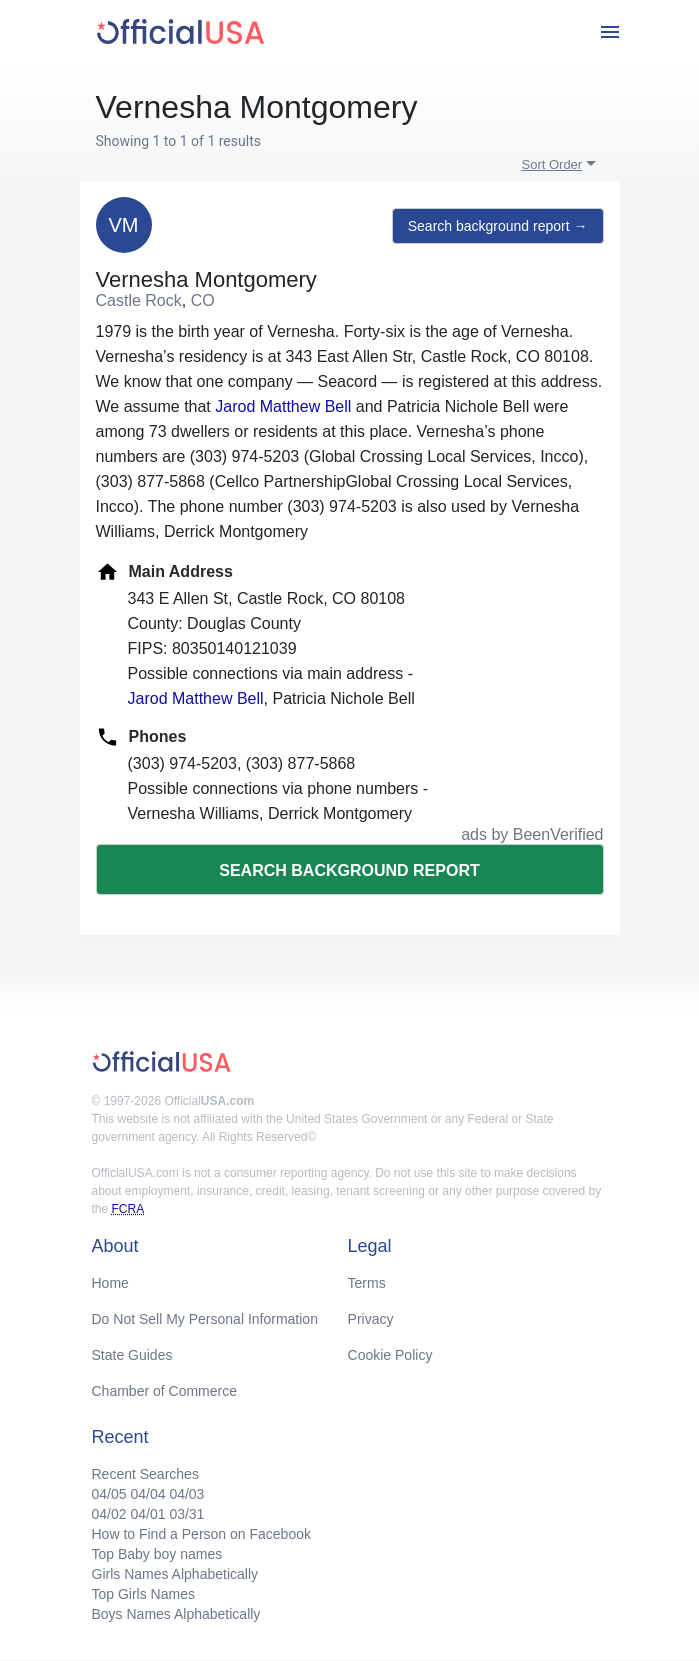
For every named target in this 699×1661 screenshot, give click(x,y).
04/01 (147, 1514)
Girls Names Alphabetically (175, 1574)
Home (110, 1283)
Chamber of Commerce (165, 1391)
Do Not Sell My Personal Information (205, 1319)
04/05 (109, 1494)
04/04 (147, 1494)
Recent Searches (145, 1474)
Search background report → (498, 226)
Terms (367, 1283)
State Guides (132, 1355)
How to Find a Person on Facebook (201, 1534)
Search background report (349, 870)
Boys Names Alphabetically (176, 1614)
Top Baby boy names (157, 1554)
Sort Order (552, 164)
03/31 (186, 1514)
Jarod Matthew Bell (283, 406)
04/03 (186, 1494)
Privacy (371, 1319)
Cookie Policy (390, 1355)
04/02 (109, 1514)
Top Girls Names (143, 1594)
